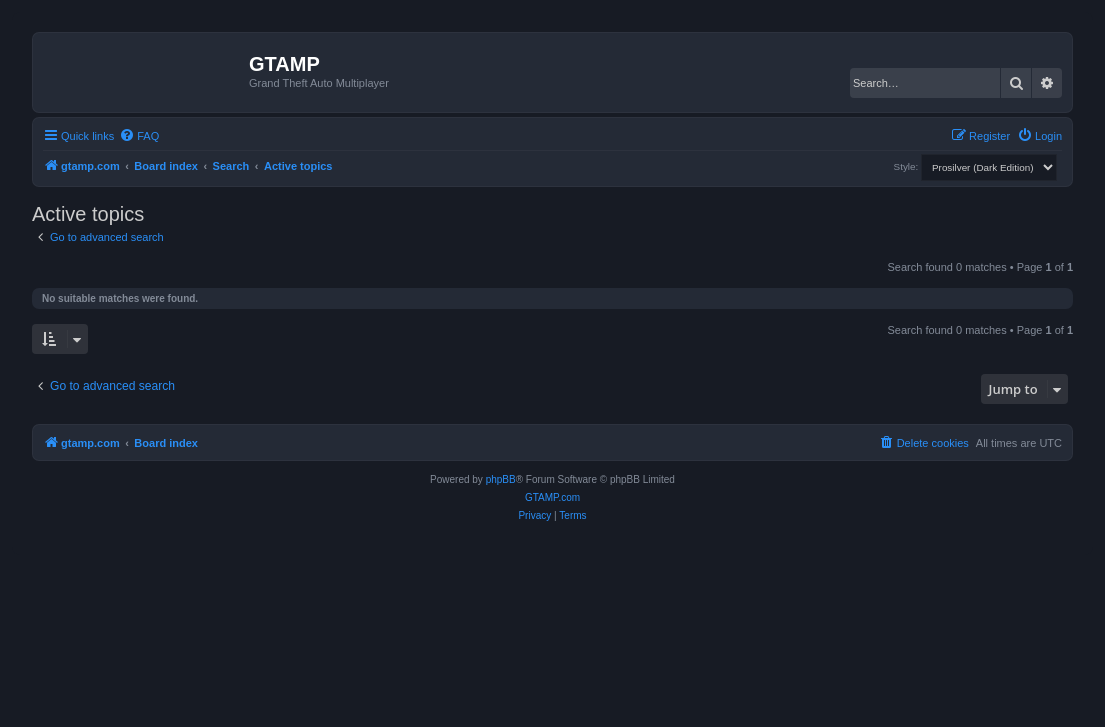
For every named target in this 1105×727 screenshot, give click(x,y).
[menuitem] (139, 136)
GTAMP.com (552, 497)
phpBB (501, 479)
